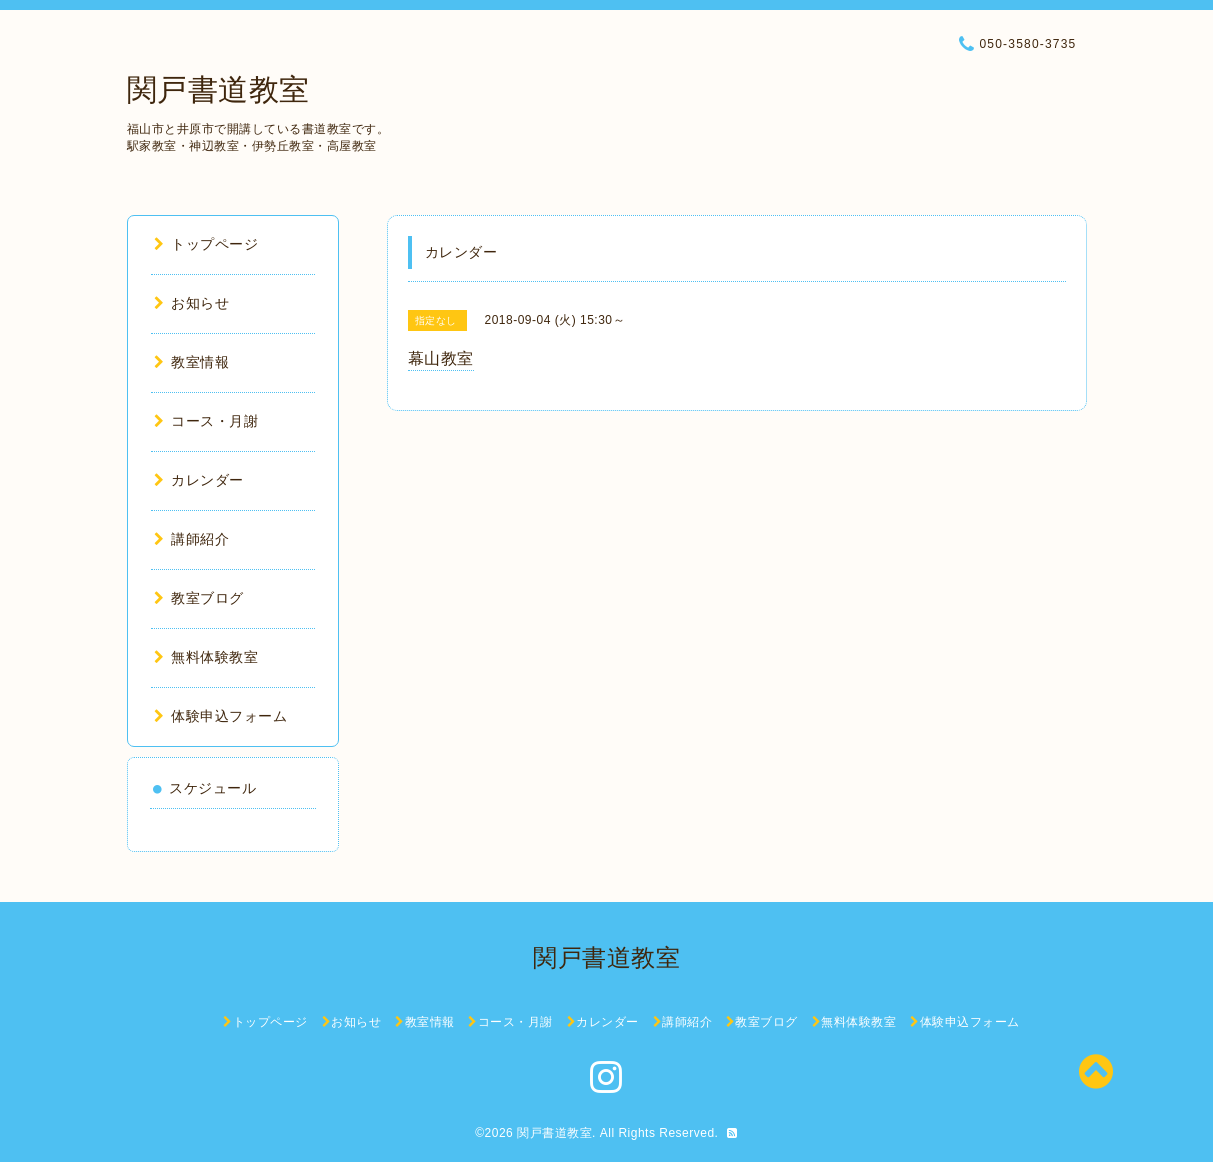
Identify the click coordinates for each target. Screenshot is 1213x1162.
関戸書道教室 (218, 89)
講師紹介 (192, 539)
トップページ (206, 244)
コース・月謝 (206, 421)
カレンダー (199, 480)
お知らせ (192, 303)
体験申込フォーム (221, 716)
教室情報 (192, 362)
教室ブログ (199, 598)
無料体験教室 (206, 657)
